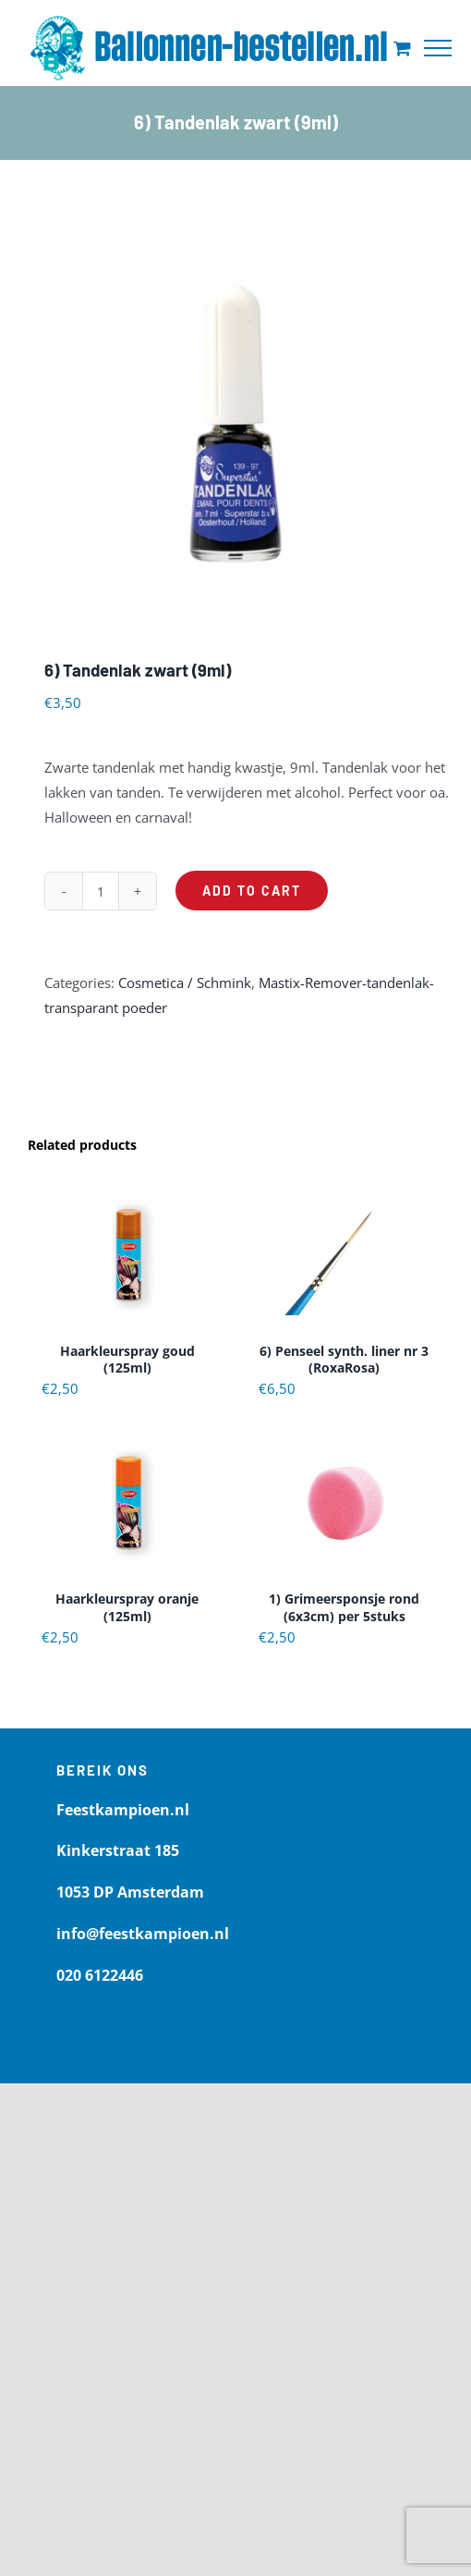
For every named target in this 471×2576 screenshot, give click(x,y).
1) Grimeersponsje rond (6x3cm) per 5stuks (344, 1607)
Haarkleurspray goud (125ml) (127, 1359)
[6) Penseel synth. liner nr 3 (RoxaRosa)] (344, 1255)
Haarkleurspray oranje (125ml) (127, 1607)
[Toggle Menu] (437, 48)
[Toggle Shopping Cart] (402, 47)
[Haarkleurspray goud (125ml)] (127, 1255)
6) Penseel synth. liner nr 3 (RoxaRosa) (344, 1359)
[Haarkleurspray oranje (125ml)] (127, 1503)
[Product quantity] (100, 891)
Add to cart (251, 890)
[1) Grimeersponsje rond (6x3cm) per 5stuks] (344, 1503)
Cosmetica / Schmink (184, 982)
